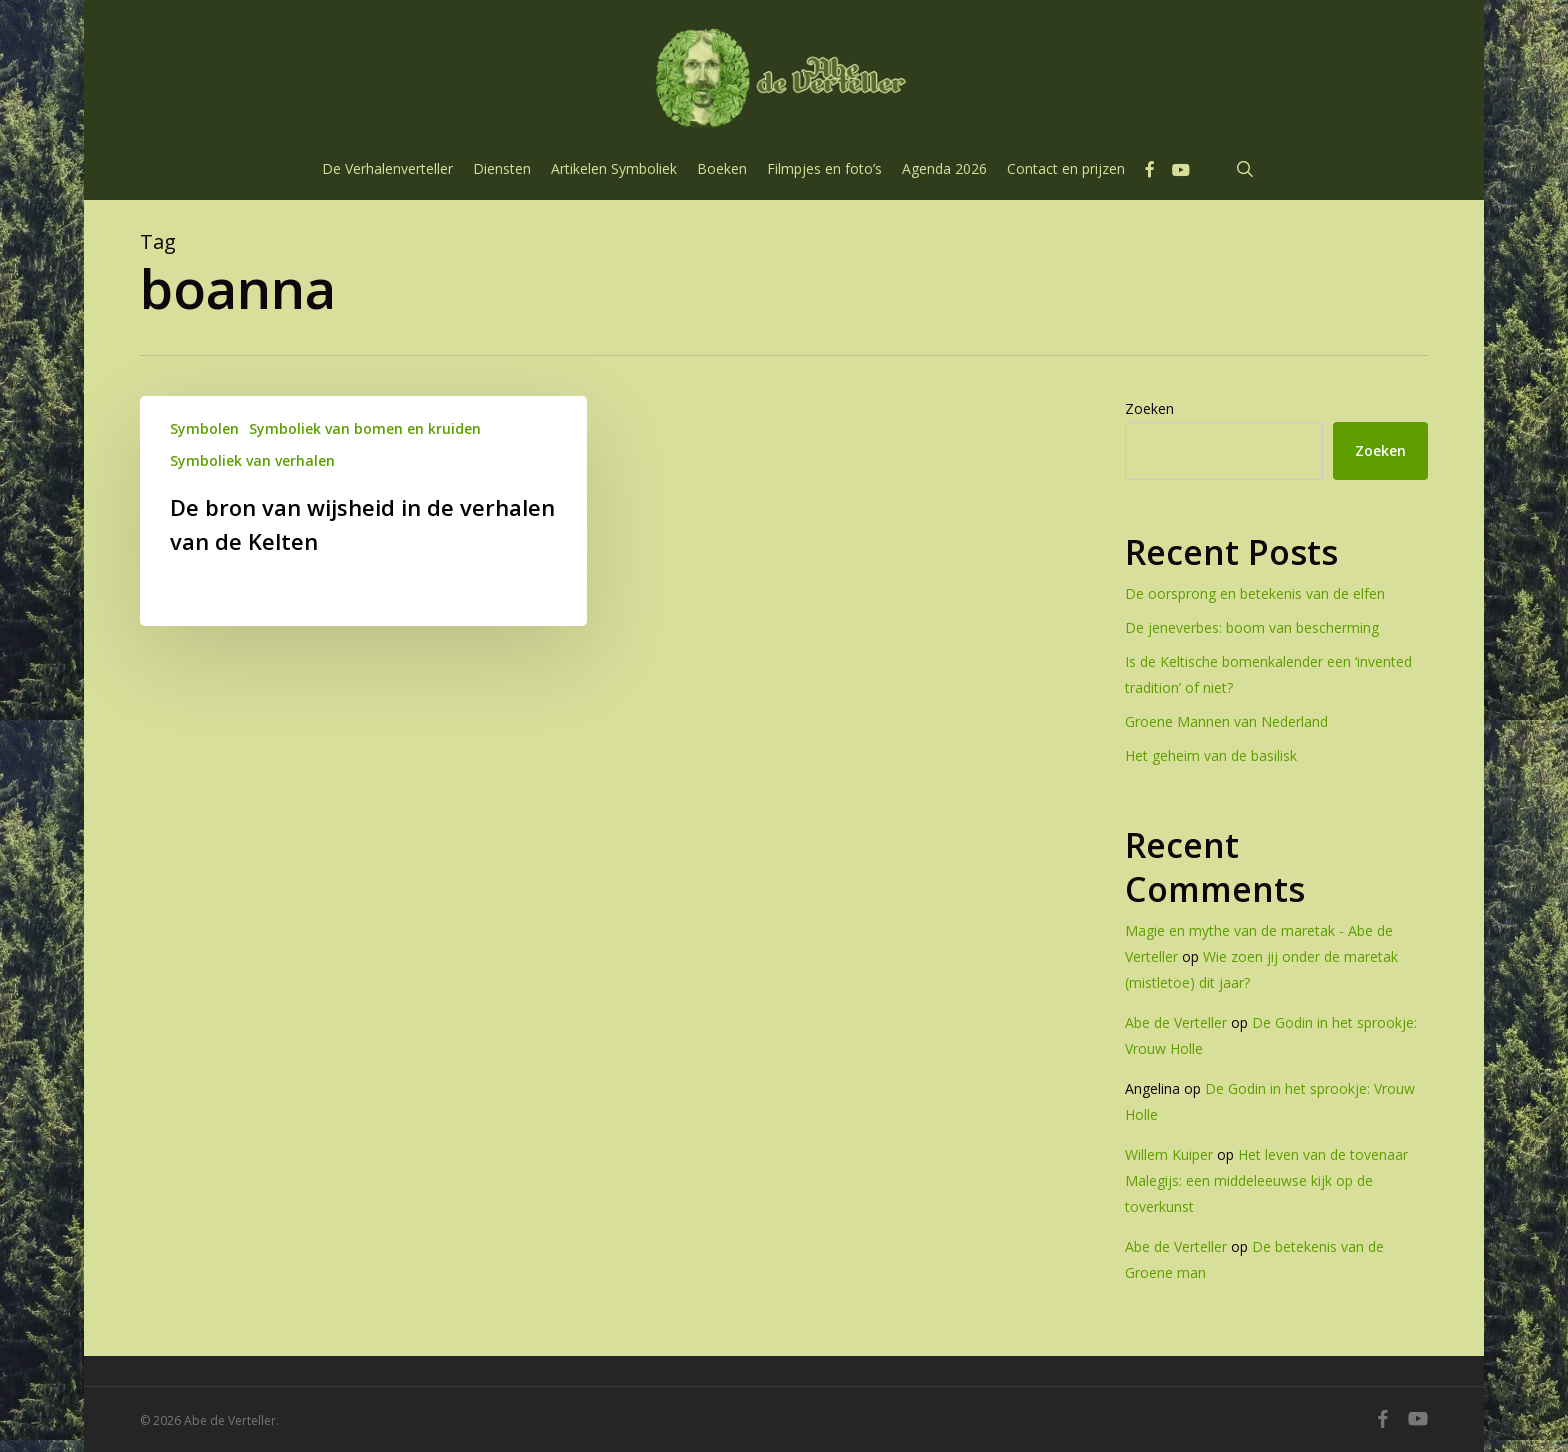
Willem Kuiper (1169, 1154)
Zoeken (1149, 408)
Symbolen (204, 428)
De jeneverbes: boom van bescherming (1252, 627)
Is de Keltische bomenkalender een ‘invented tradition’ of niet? (1268, 674)
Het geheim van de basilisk (1211, 755)
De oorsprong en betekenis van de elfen (1255, 593)
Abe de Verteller (1176, 1022)
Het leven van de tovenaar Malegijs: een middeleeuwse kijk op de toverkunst (1266, 1180)
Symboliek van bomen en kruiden (365, 428)
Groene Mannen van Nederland (1226, 721)
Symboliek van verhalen (252, 460)
